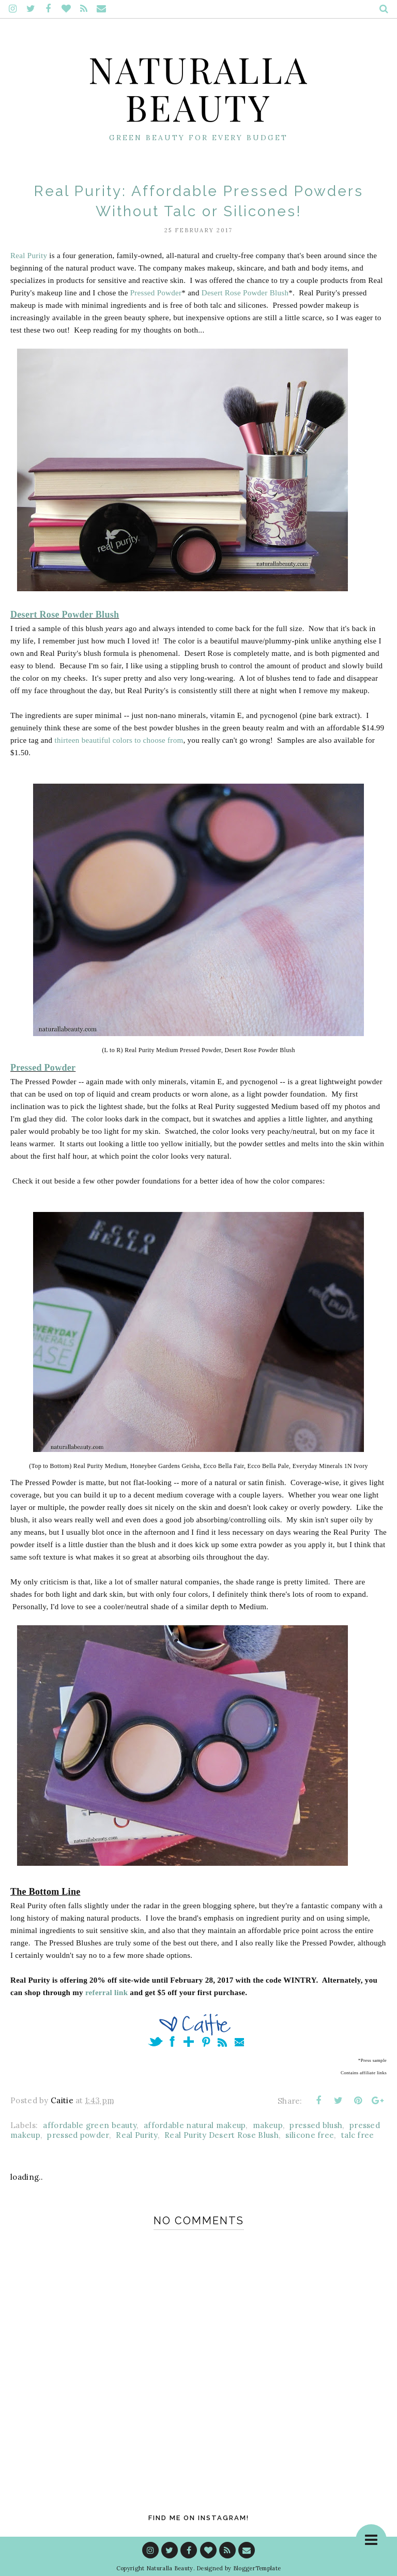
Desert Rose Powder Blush (245, 293)
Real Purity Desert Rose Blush (221, 2135)
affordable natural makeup (195, 2125)
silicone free (309, 2135)
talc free (357, 2135)
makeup (268, 2125)
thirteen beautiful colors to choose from (118, 740)
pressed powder (78, 2135)
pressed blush (315, 2125)
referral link (106, 1992)
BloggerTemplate (257, 2568)
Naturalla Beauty (199, 87)
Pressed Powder (156, 293)
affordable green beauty (89, 2125)
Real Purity (28, 255)
